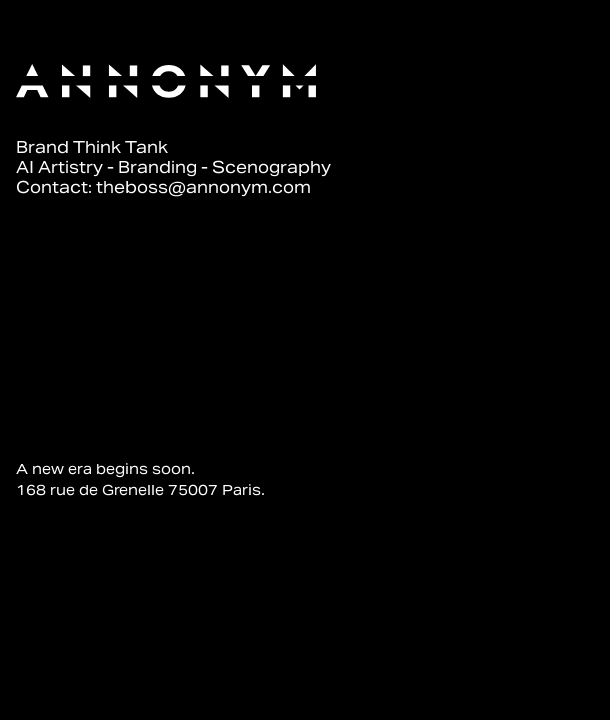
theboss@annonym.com (203, 187)
